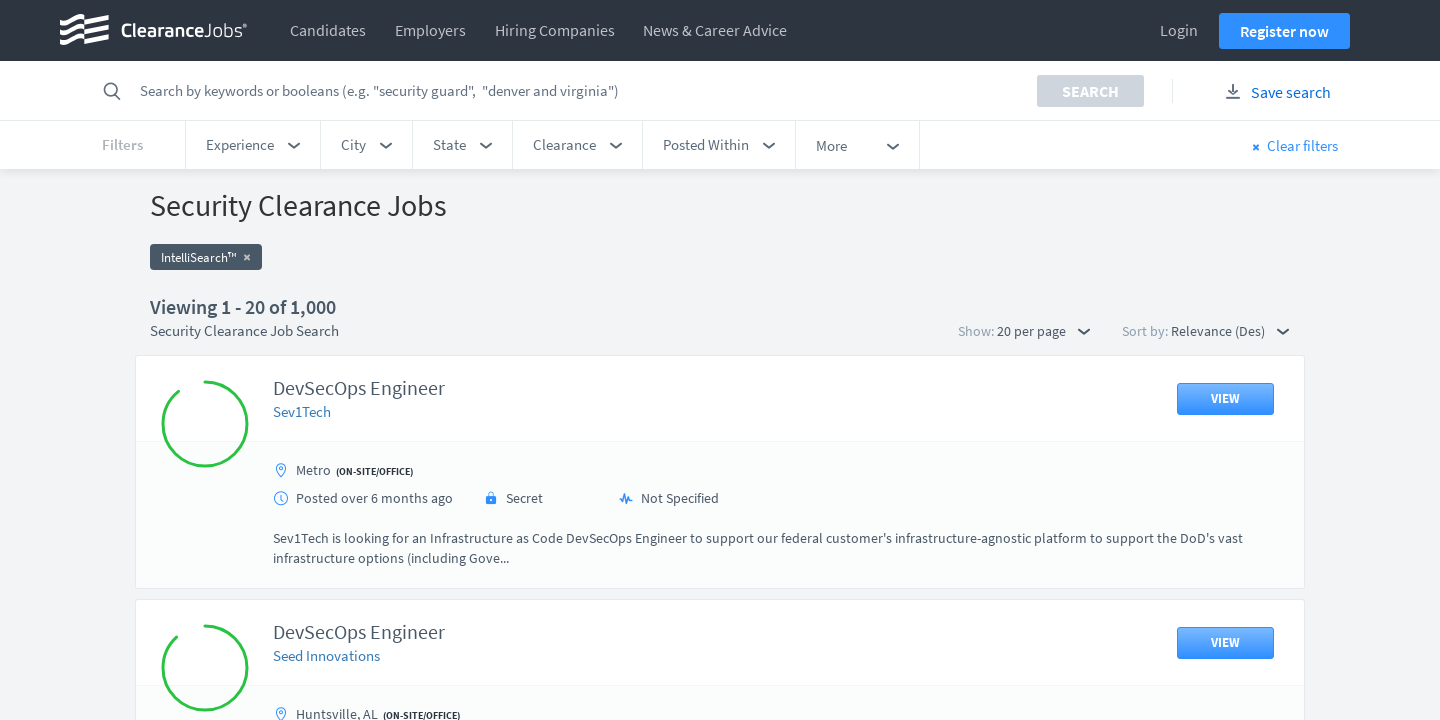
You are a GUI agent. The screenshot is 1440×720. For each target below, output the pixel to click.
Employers (430, 30)
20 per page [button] (1043, 331)
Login (1179, 30)
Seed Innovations (326, 655)
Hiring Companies (555, 30)
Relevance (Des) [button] (1230, 331)
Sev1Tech (302, 411)
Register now (1284, 31)
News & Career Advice (715, 30)
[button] (253, 145)
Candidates (328, 30)
